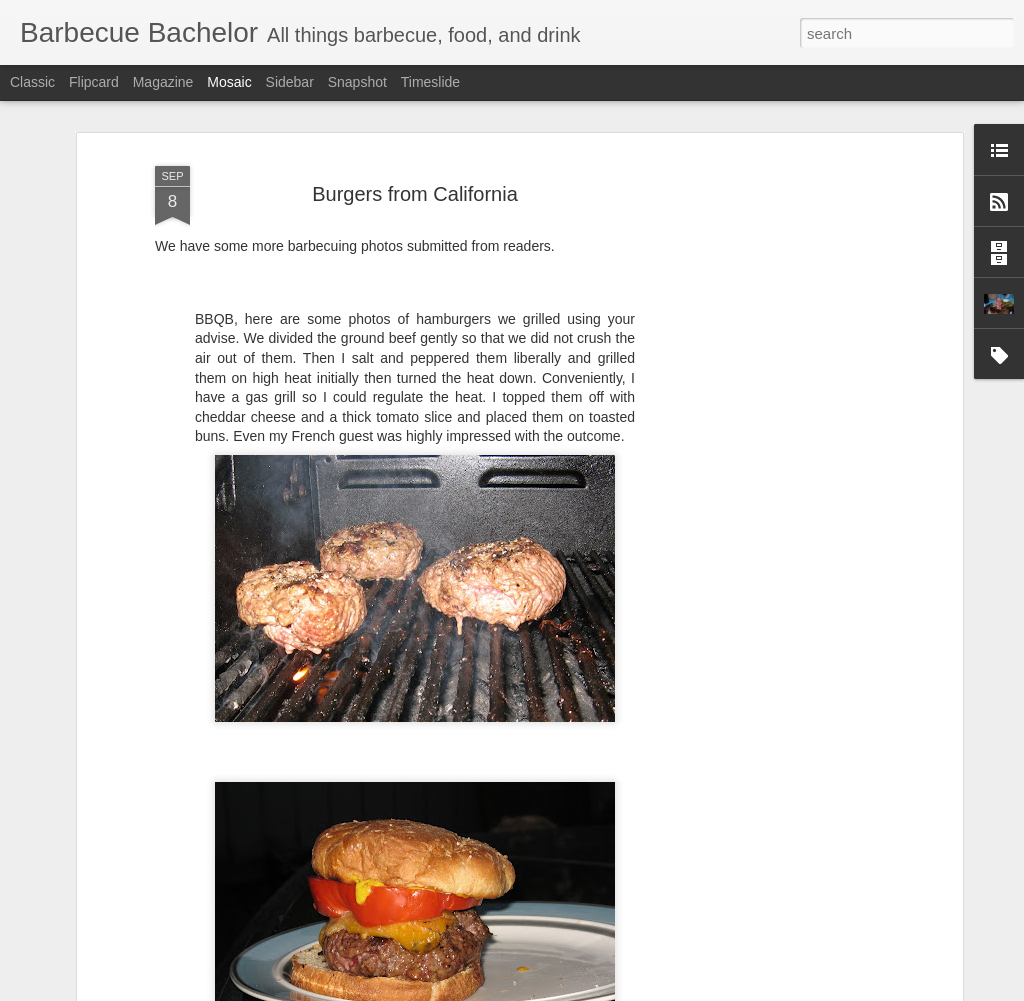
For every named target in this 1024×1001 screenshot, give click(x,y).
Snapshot (357, 82)
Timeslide (430, 82)
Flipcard (94, 82)
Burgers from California (415, 166)
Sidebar (290, 82)
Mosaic (229, 82)
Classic (32, 82)
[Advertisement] (785, 443)
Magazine (163, 82)
